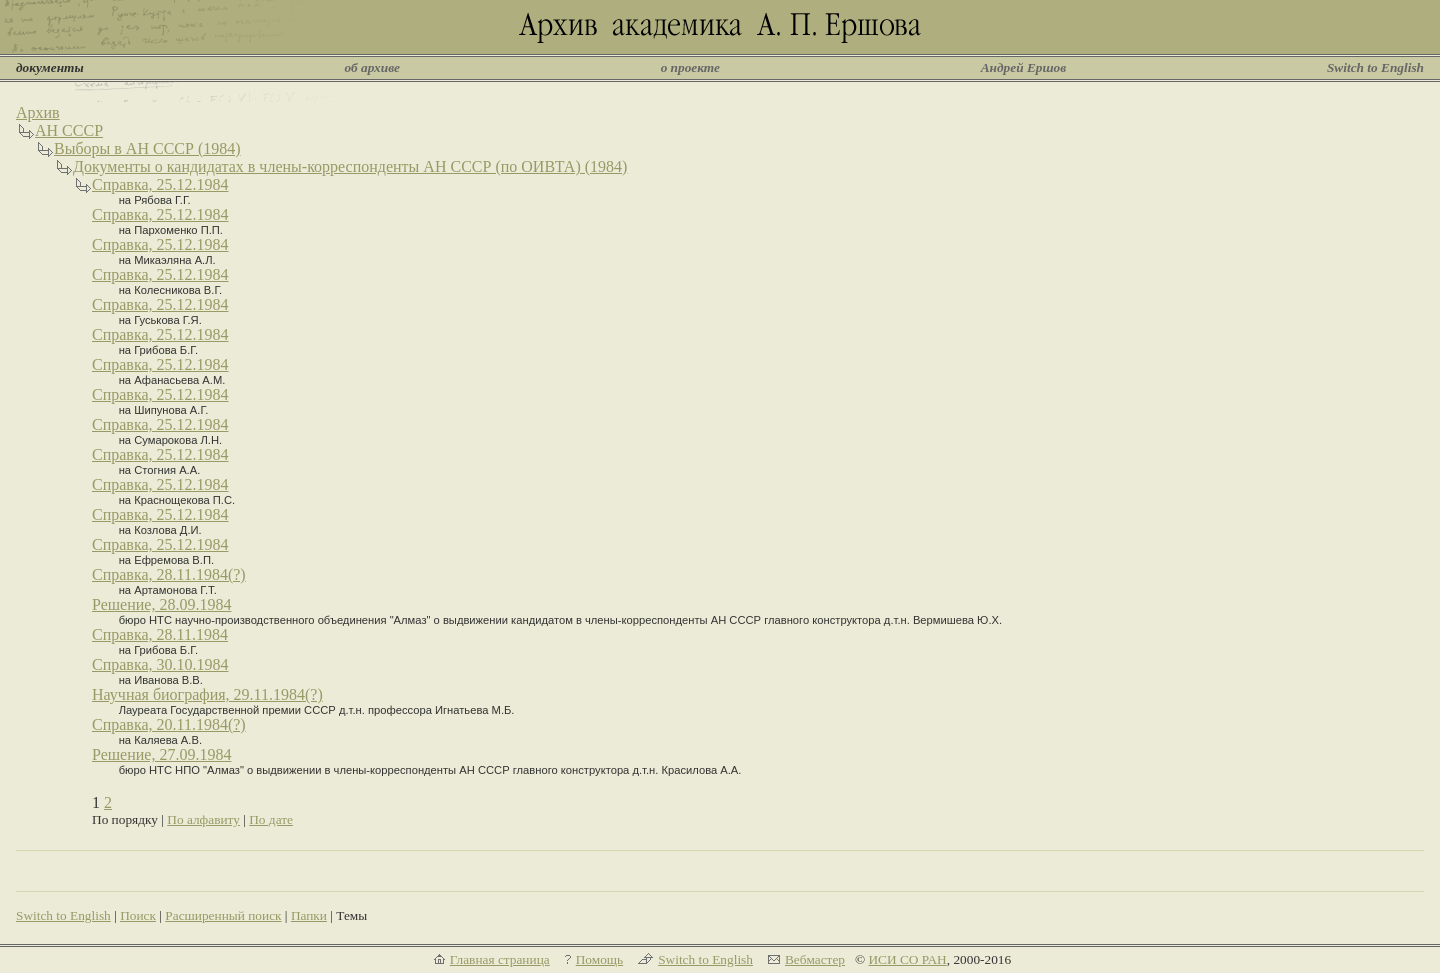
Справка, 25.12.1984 (160, 184)
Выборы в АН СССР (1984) (147, 148)
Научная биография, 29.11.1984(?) (207, 694)
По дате (271, 819)
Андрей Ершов (1024, 67)
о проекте (690, 67)
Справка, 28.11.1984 (160, 634)
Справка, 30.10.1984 (160, 664)
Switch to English (1375, 67)
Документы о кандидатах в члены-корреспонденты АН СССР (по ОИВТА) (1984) (350, 166)
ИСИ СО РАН (907, 959)
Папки (309, 915)
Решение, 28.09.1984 (161, 604)
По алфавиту (203, 819)
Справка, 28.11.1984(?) (169, 574)
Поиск (138, 915)
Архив (38, 112)
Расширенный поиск (223, 915)
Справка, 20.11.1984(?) (169, 724)
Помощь (599, 959)
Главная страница (500, 959)
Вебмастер (815, 959)
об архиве (372, 67)
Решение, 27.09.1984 (161, 754)
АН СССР (69, 130)
